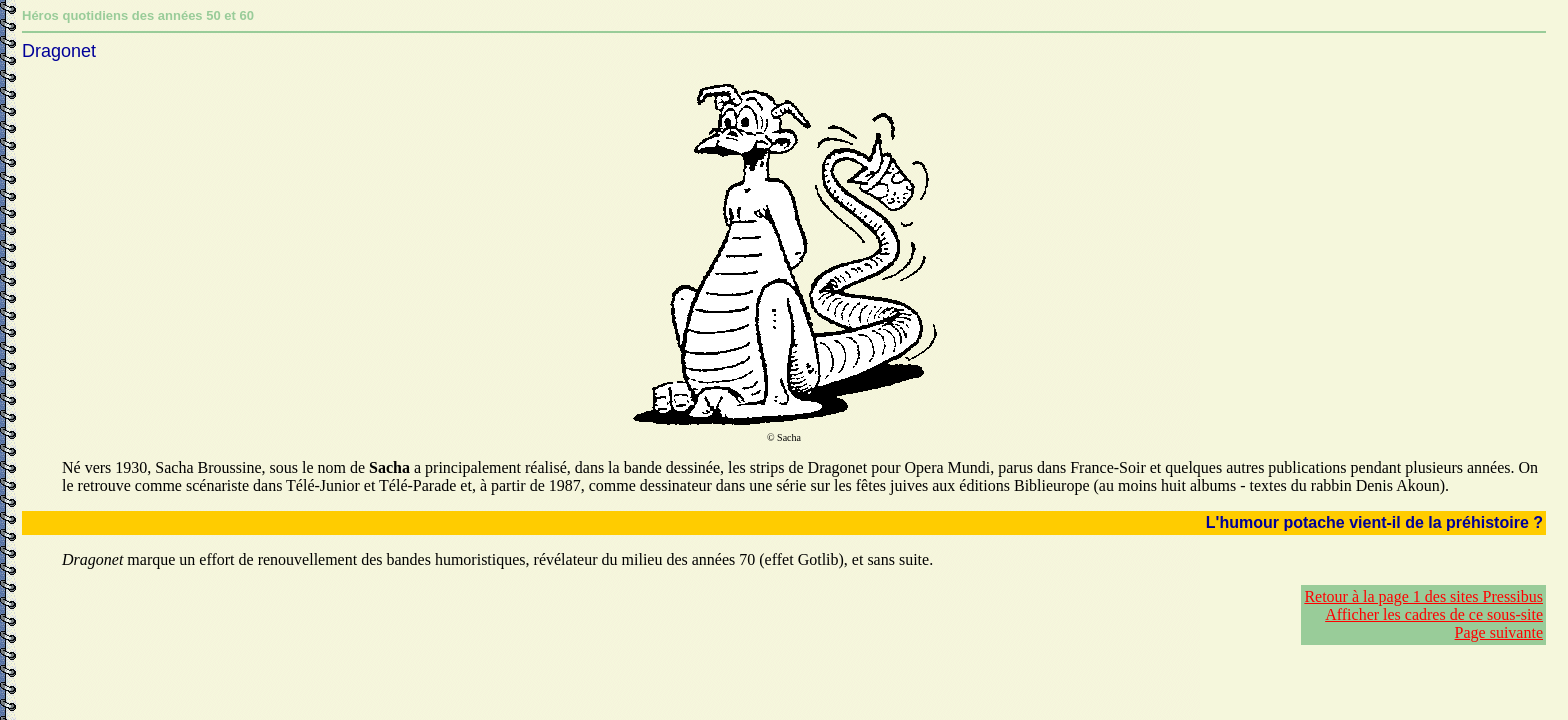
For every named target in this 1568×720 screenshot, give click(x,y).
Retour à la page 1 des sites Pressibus (1423, 596)
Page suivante (1499, 632)
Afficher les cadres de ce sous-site (1434, 614)
